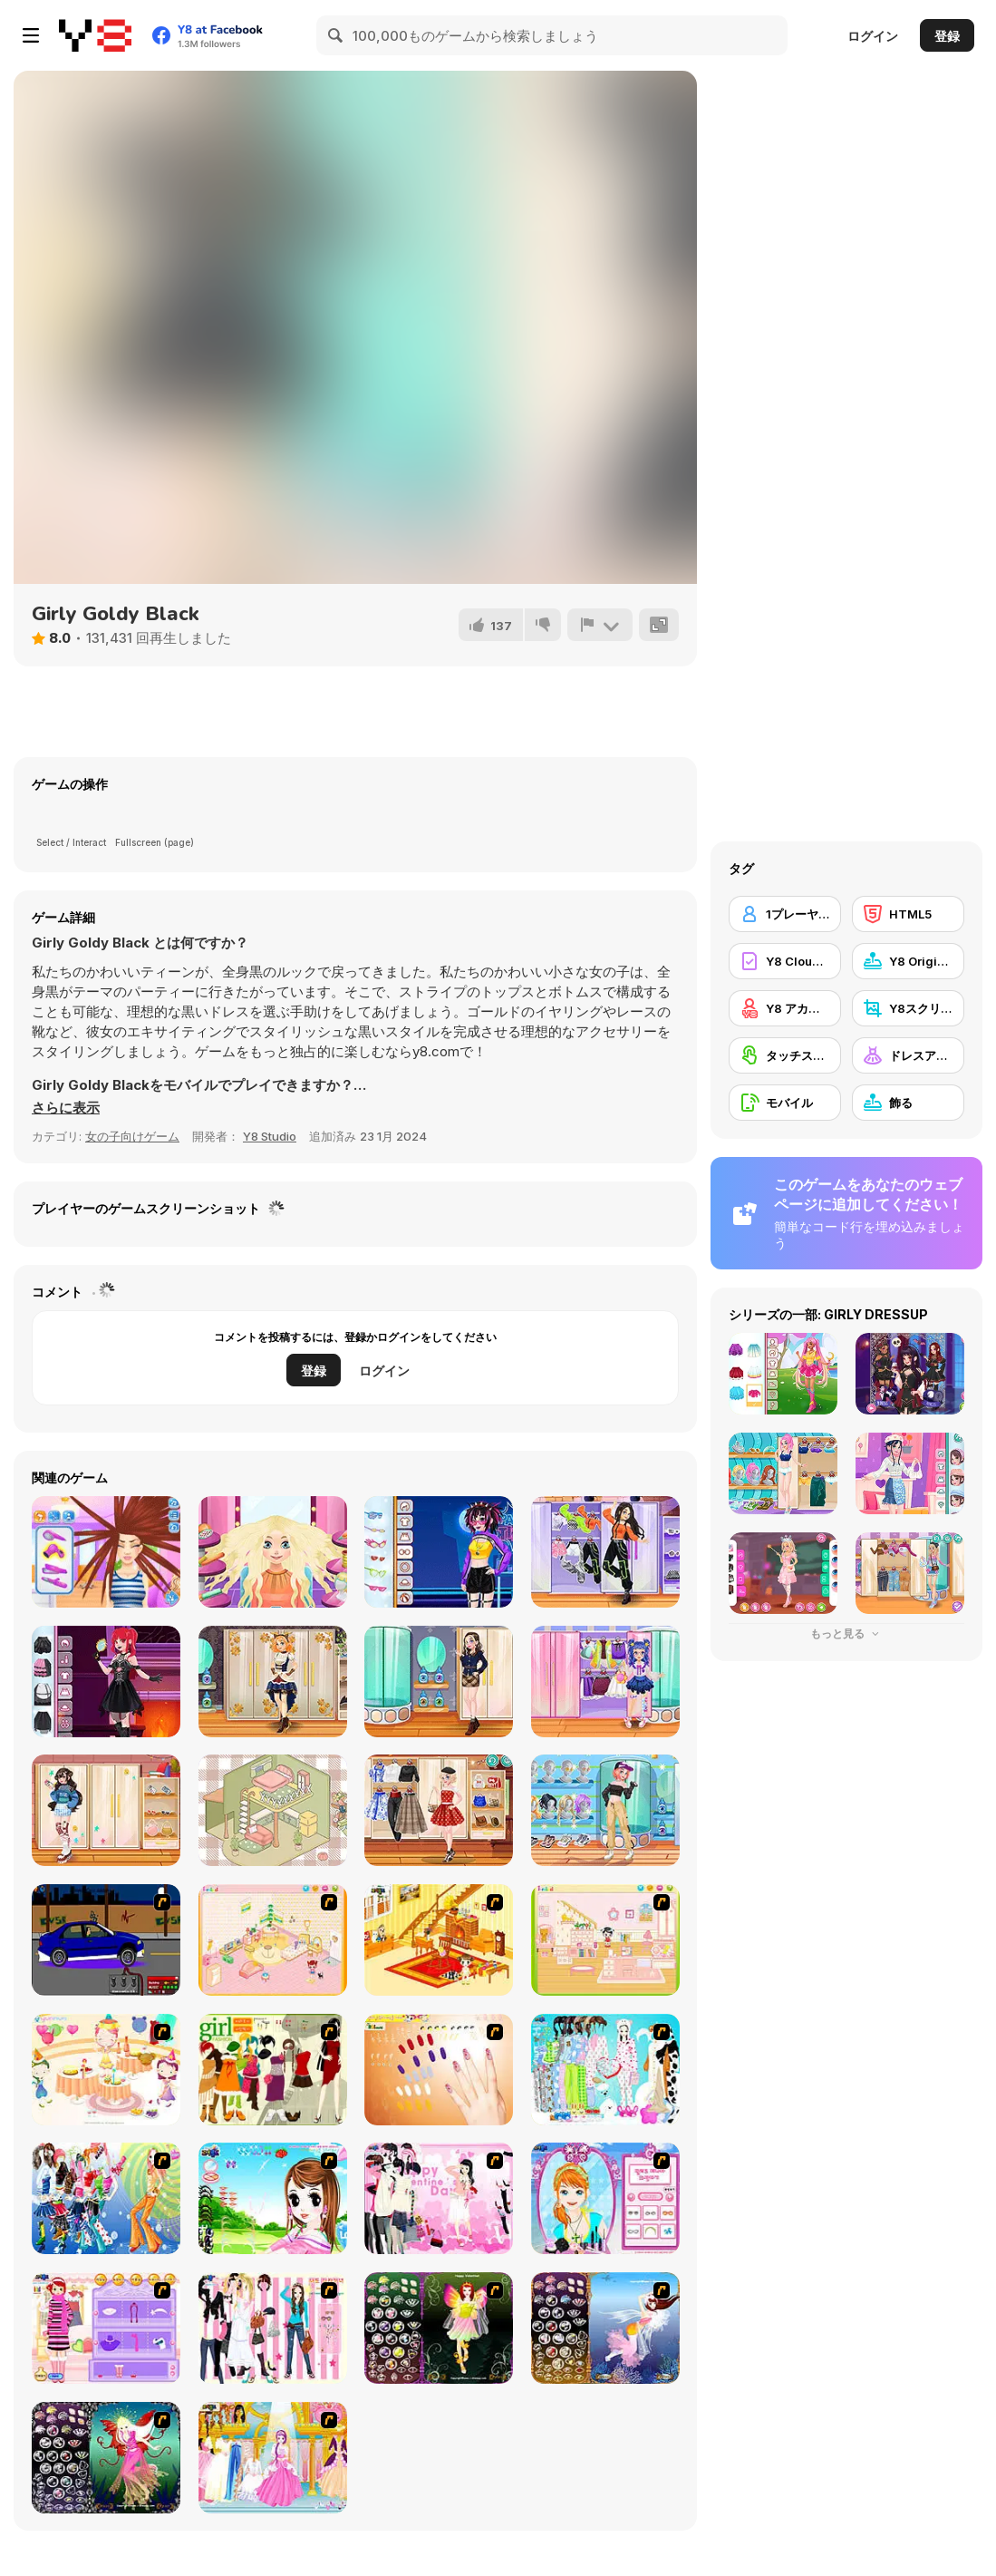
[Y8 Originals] (908, 961)
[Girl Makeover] (106, 2328)
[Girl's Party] (106, 2069)
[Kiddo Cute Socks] (605, 1681)
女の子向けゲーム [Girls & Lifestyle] (132, 1136)
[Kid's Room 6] (605, 1940)
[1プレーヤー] (785, 914)
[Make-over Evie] (605, 2198)
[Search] (336, 35)
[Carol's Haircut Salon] (106, 1552)
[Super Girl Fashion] (272, 2069)
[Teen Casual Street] (605, 1810)
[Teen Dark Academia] (438, 1681)
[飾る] (908, 1102)
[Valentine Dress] (438, 2198)
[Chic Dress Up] (272, 2328)
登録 (947, 36)
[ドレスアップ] (908, 1055)
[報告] (600, 624)
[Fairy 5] (438, 2328)
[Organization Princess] (272, 1810)
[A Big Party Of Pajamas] (605, 2069)
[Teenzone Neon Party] (438, 1552)
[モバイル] (785, 1102)
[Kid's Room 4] (272, 1940)
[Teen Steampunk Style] (272, 1681)
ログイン (872, 36)
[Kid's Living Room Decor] (438, 1940)
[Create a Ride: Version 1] (106, 1940)
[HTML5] (908, 914)
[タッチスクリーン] (785, 1055)
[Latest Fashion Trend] (106, 2198)
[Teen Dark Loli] (106, 1681)
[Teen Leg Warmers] (106, 1810)
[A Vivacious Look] (272, 2198)
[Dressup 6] (272, 2457)
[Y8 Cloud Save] (785, 961)
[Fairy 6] (106, 2457)
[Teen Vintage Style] (438, 1810)
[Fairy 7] (605, 2328)
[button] (66, 1108)
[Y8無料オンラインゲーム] (95, 35)
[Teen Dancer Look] (605, 1552)
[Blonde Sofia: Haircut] (272, 1552)
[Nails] (438, 2069)
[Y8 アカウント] (785, 1008)
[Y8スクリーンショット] (908, 1008)
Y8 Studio (269, 1136)
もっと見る (846, 1633)
